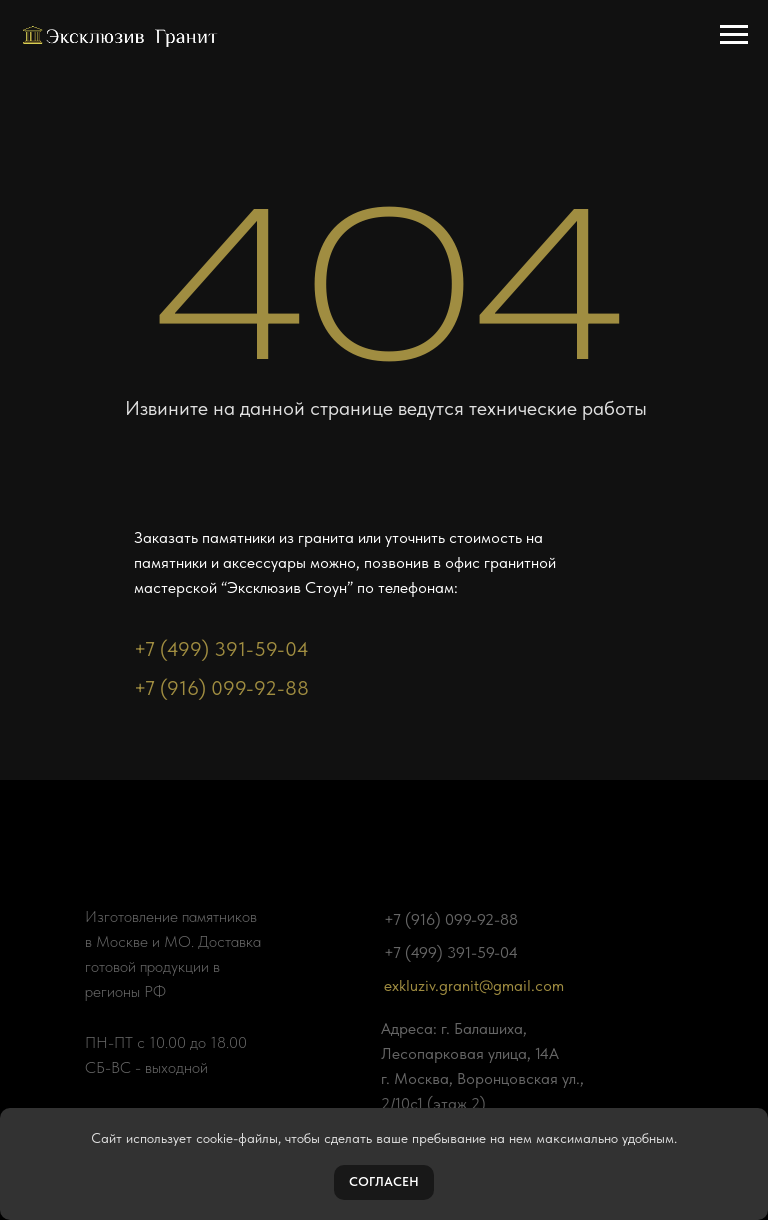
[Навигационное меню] (734, 35)
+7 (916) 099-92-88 (221, 688)
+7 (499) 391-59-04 (221, 649)
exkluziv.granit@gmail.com (474, 985)
